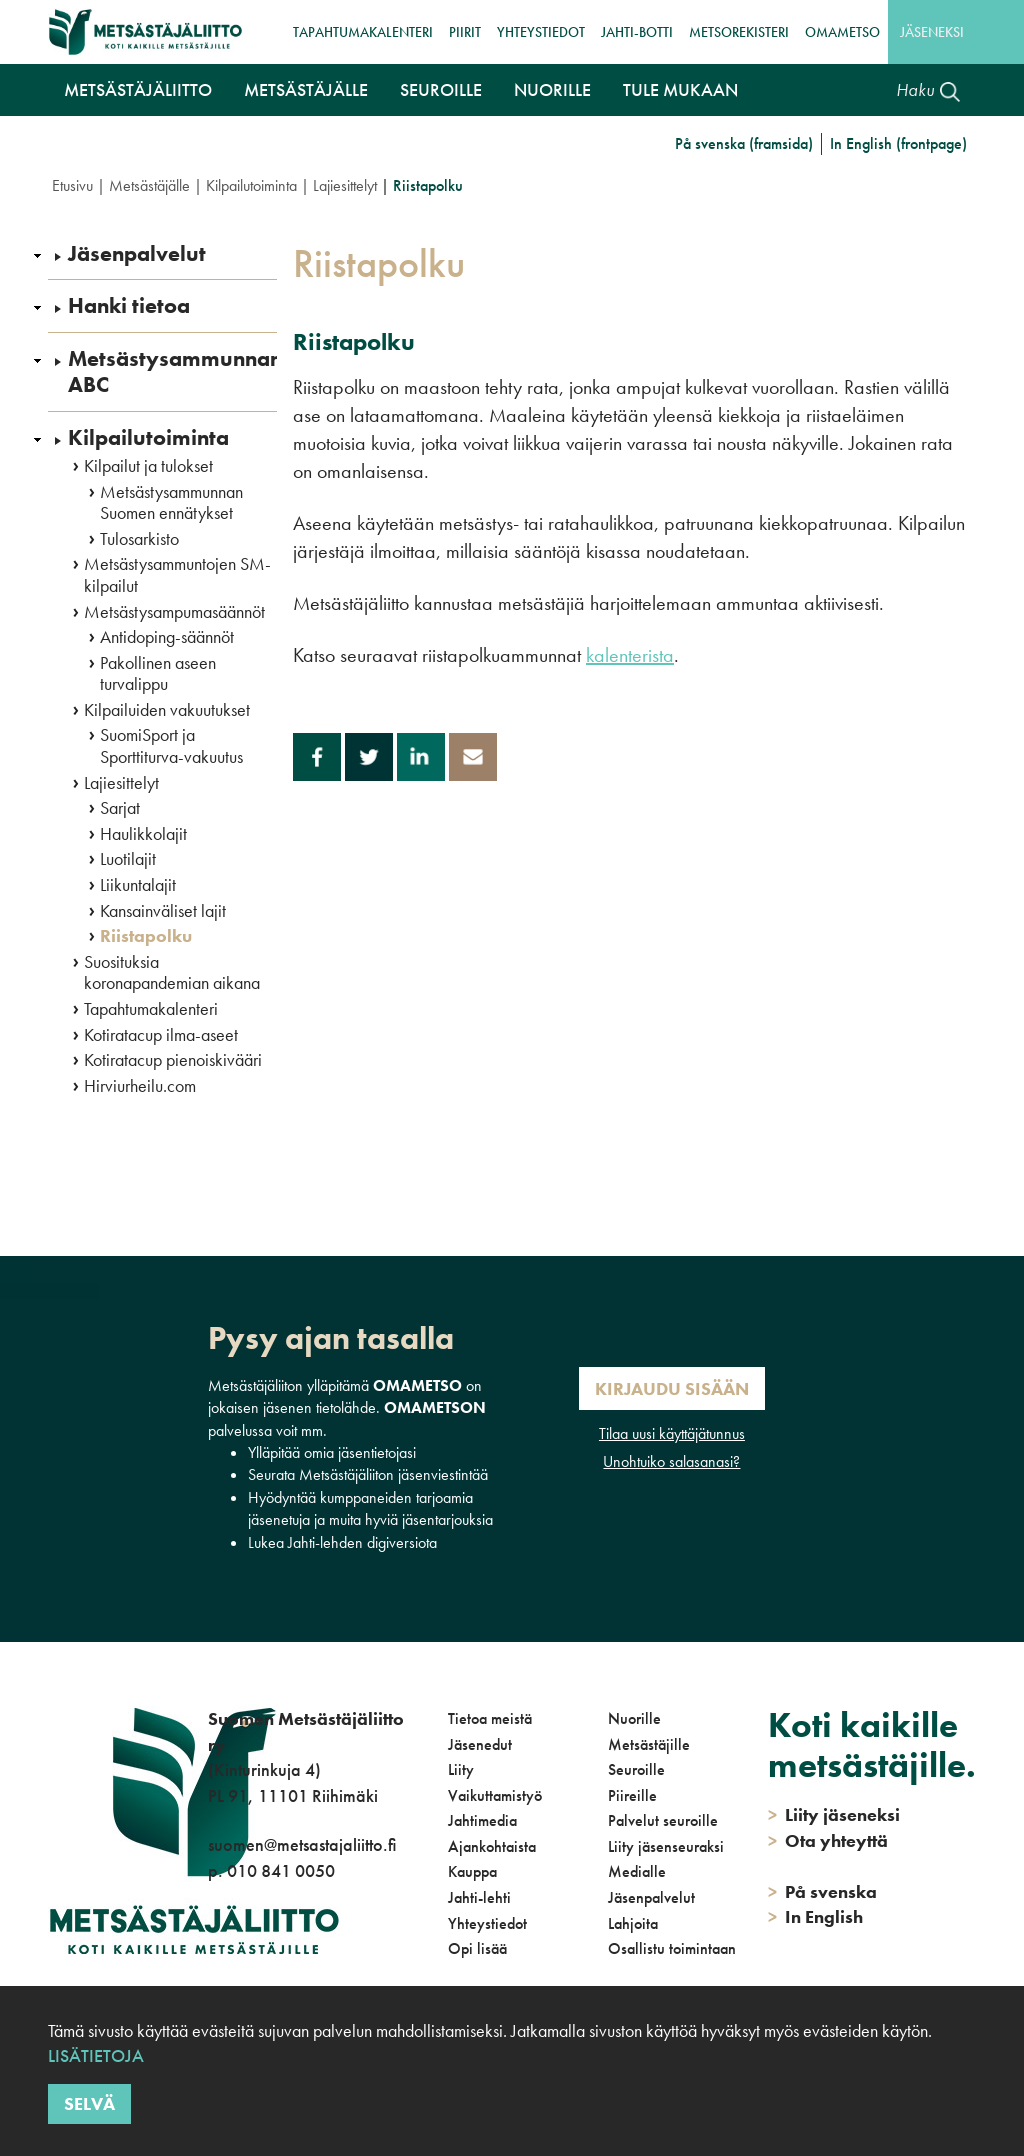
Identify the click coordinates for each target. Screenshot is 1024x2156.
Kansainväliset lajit (163, 911)
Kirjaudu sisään (672, 1388)
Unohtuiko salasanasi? (671, 1461)
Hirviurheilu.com (140, 1086)
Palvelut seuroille (663, 1820)
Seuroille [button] (441, 89)
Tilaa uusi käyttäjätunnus (672, 1433)
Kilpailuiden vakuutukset (167, 710)
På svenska (822, 1891)
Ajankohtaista (492, 1846)
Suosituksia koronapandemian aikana (172, 972)
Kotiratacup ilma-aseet (161, 1035)
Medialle (637, 1871)
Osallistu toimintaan (672, 1948)
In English (815, 1916)
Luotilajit (128, 859)
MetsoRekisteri (739, 32)
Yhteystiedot (541, 32)
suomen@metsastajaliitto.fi (302, 1844)
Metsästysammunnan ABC (175, 372)
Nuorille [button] (552, 89)
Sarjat (120, 808)
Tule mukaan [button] (680, 89)
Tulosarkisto (139, 539)
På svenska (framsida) (744, 143)
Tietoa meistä (490, 1718)
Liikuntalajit (138, 885)
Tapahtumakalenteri (363, 32)
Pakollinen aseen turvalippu (158, 673)
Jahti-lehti (479, 1897)
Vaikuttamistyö (495, 1795)
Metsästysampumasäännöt (174, 612)
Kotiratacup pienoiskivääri (173, 1060)
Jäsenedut (480, 1744)
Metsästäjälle (149, 185)
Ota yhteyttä (828, 1840)
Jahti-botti (637, 32)
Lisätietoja (96, 2055)
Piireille (632, 1795)
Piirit (465, 32)
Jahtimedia (482, 1820)
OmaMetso (842, 32)
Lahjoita (633, 1923)
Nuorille (634, 1718)
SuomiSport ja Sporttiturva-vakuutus (171, 745)
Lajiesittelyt (345, 185)
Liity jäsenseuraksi (666, 1846)
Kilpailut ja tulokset (148, 466)
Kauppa (472, 1871)
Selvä (89, 2103)
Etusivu (72, 185)
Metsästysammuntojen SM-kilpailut (177, 574)
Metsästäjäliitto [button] (138, 89)
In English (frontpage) (898, 143)
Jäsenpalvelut (137, 254)
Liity (461, 1769)
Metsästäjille (649, 1744)
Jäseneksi (932, 32)
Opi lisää (477, 1948)
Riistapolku (146, 936)
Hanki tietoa (129, 306)
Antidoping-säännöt (167, 637)
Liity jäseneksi (834, 1814)
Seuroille (636, 1769)
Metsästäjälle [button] (306, 89)
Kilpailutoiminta (251, 185)
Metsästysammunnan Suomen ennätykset (171, 502)
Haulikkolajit (143, 834)
